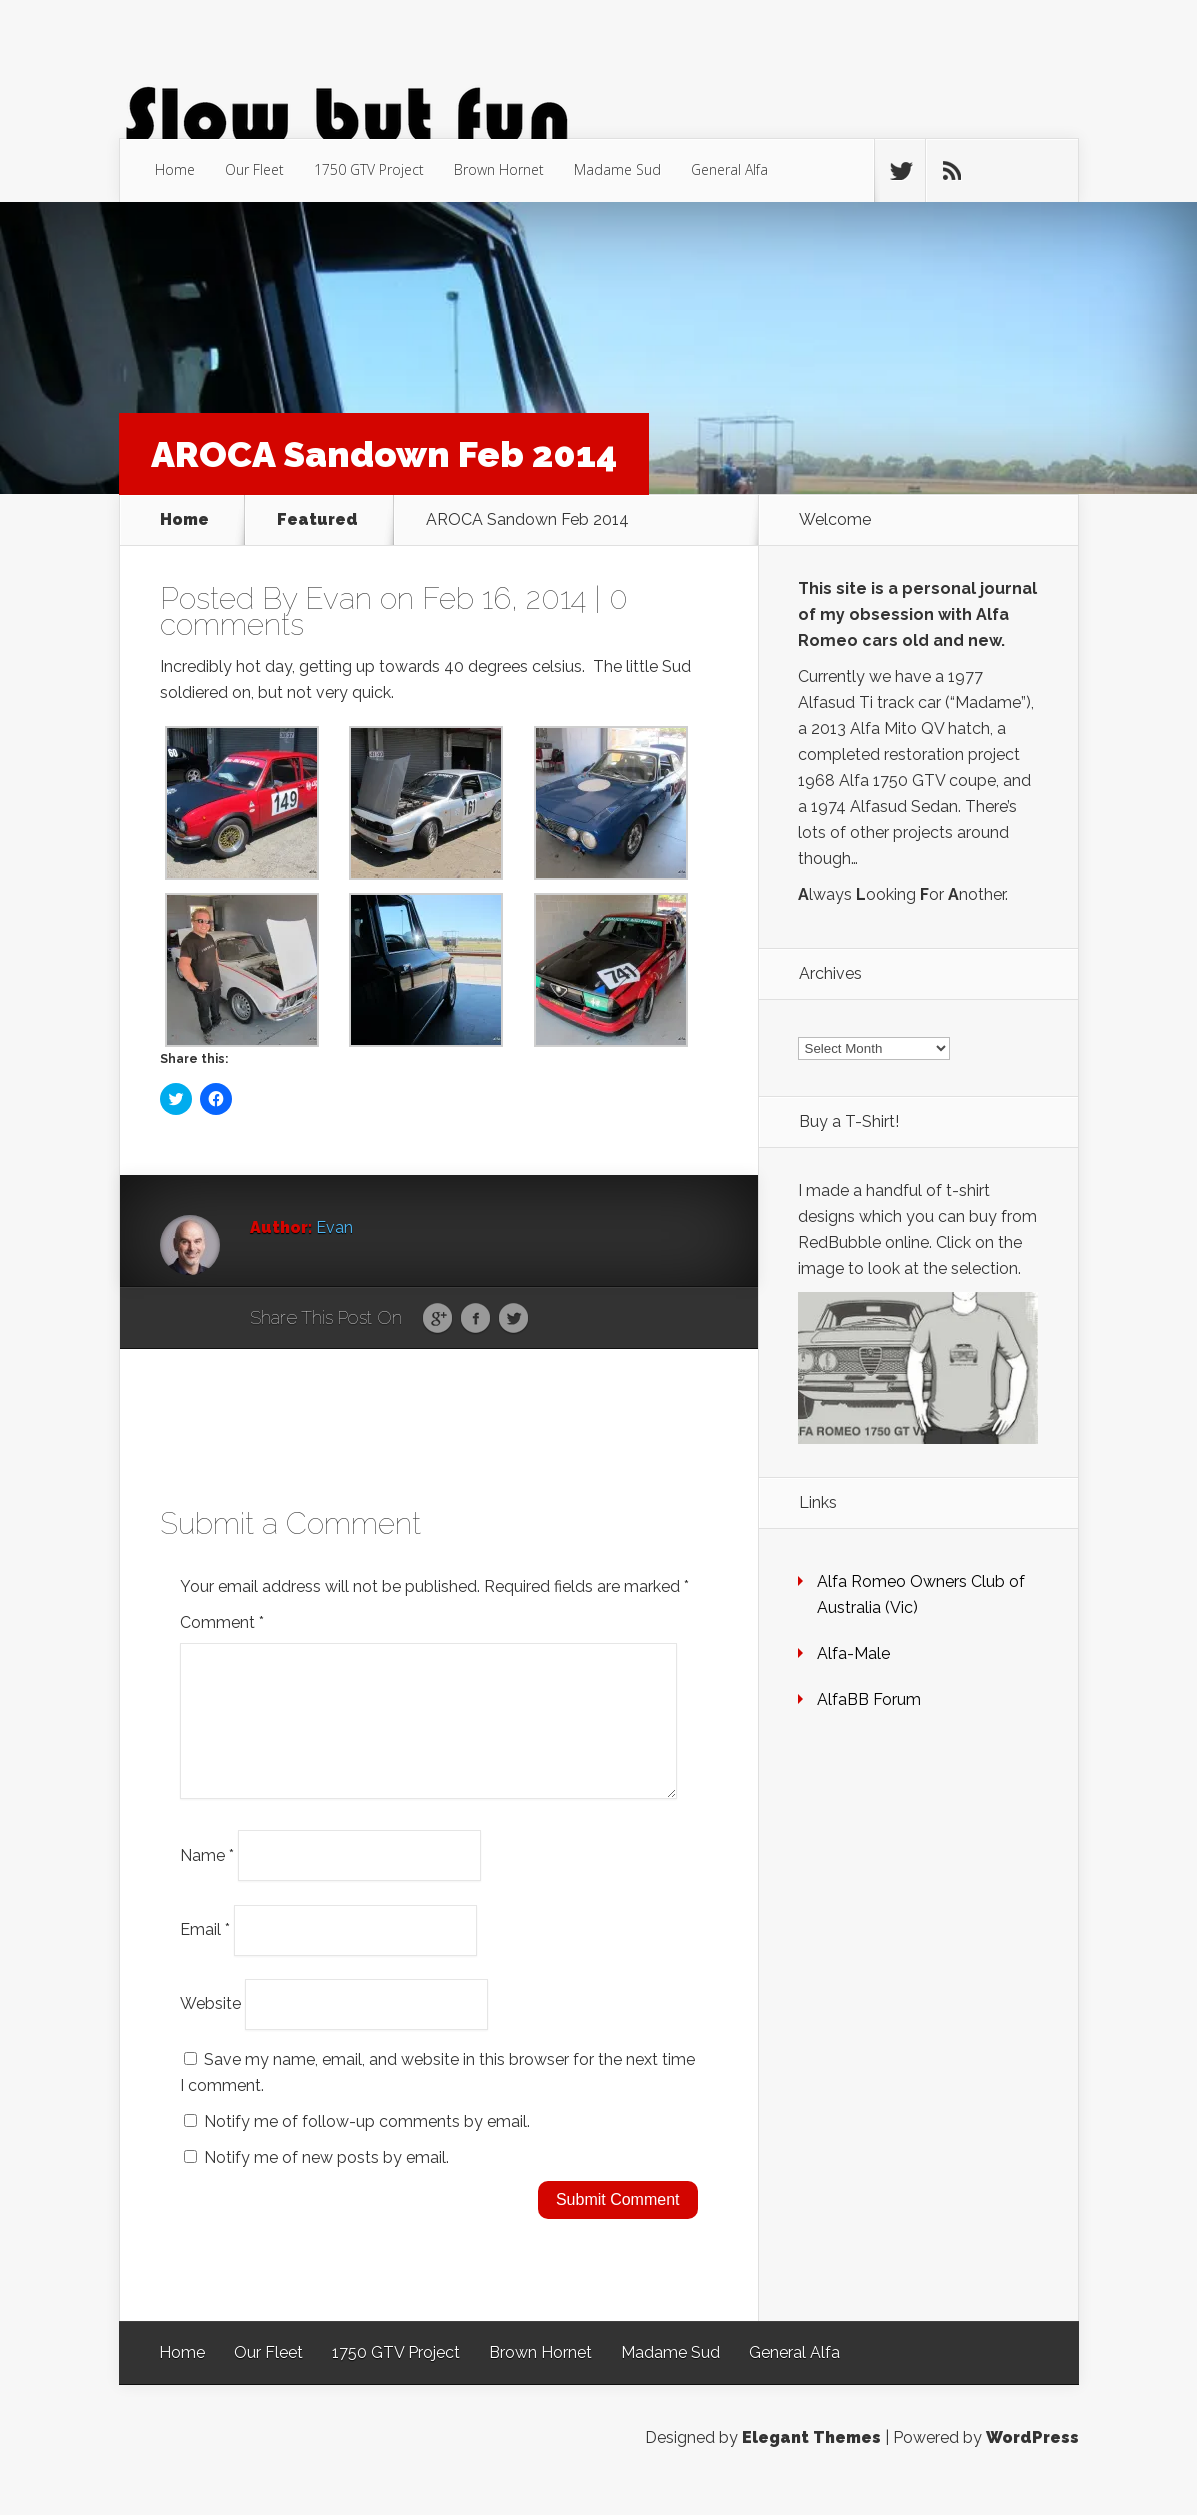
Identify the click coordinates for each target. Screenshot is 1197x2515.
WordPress (1032, 2461)
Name (207, 1878)
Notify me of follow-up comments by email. (367, 2145)
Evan (338, 598)
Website (210, 2027)
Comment (222, 1622)
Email (205, 1953)
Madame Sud (617, 169)
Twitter (513, 1319)
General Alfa (729, 169)
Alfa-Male (853, 1653)
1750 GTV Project (369, 169)
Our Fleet (254, 169)
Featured (317, 520)
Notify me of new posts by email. (326, 2181)
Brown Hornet (499, 169)
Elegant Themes (811, 2461)
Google (437, 1319)
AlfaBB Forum (869, 1699)
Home (175, 169)
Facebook (475, 1319)
